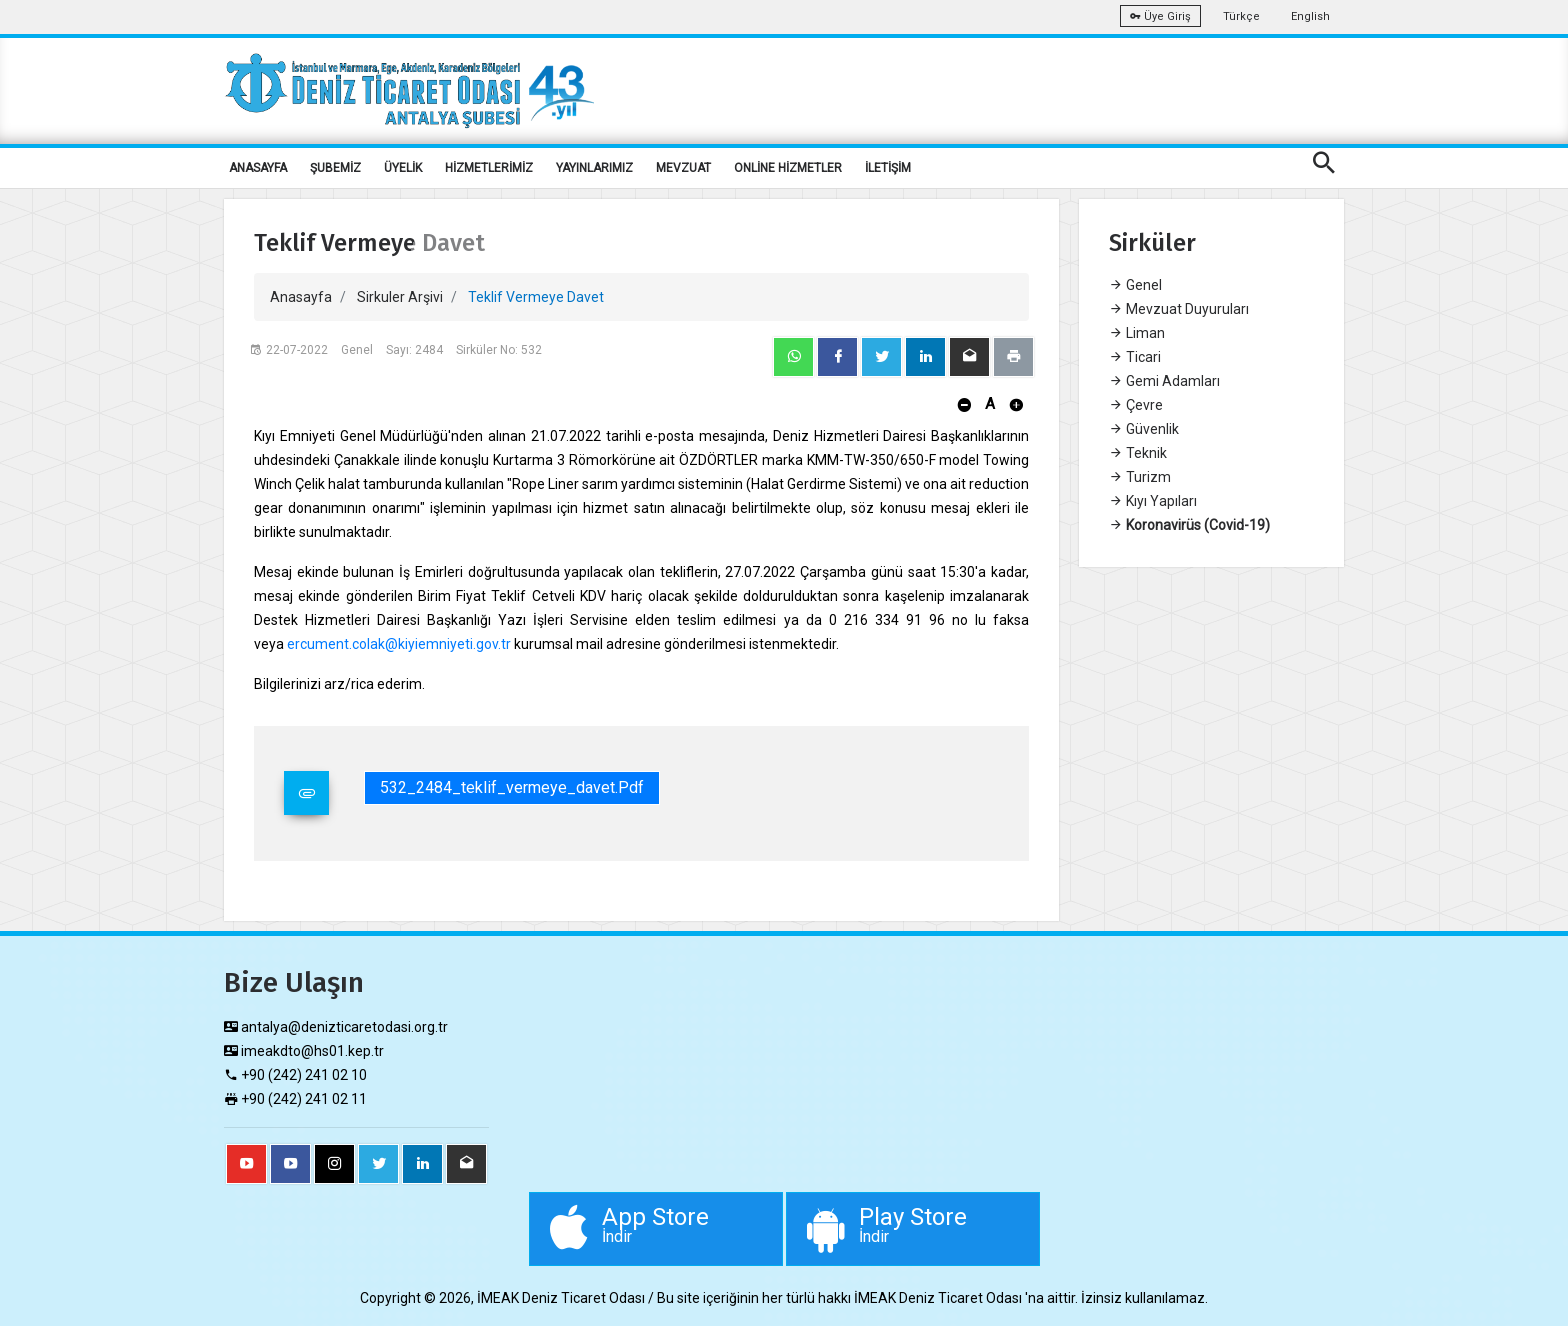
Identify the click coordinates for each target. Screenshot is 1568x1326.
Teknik (1138, 453)
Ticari (1135, 357)
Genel (1135, 285)
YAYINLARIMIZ (594, 168)
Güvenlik (1144, 429)
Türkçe (1241, 16)
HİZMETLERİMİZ (489, 168)
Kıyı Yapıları (1153, 501)
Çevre (1136, 405)
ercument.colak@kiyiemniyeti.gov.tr (399, 644)
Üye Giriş (1160, 16)
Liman (1137, 333)
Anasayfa (301, 297)
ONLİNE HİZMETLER (788, 168)
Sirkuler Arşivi (400, 297)
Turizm (1140, 477)
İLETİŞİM (888, 168)
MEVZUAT (683, 168)
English (1310, 16)
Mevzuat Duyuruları (1179, 309)
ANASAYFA (258, 168)
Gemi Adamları (1164, 381)
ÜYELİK (403, 168)
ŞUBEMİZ (335, 168)
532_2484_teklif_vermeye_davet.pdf (512, 787)
